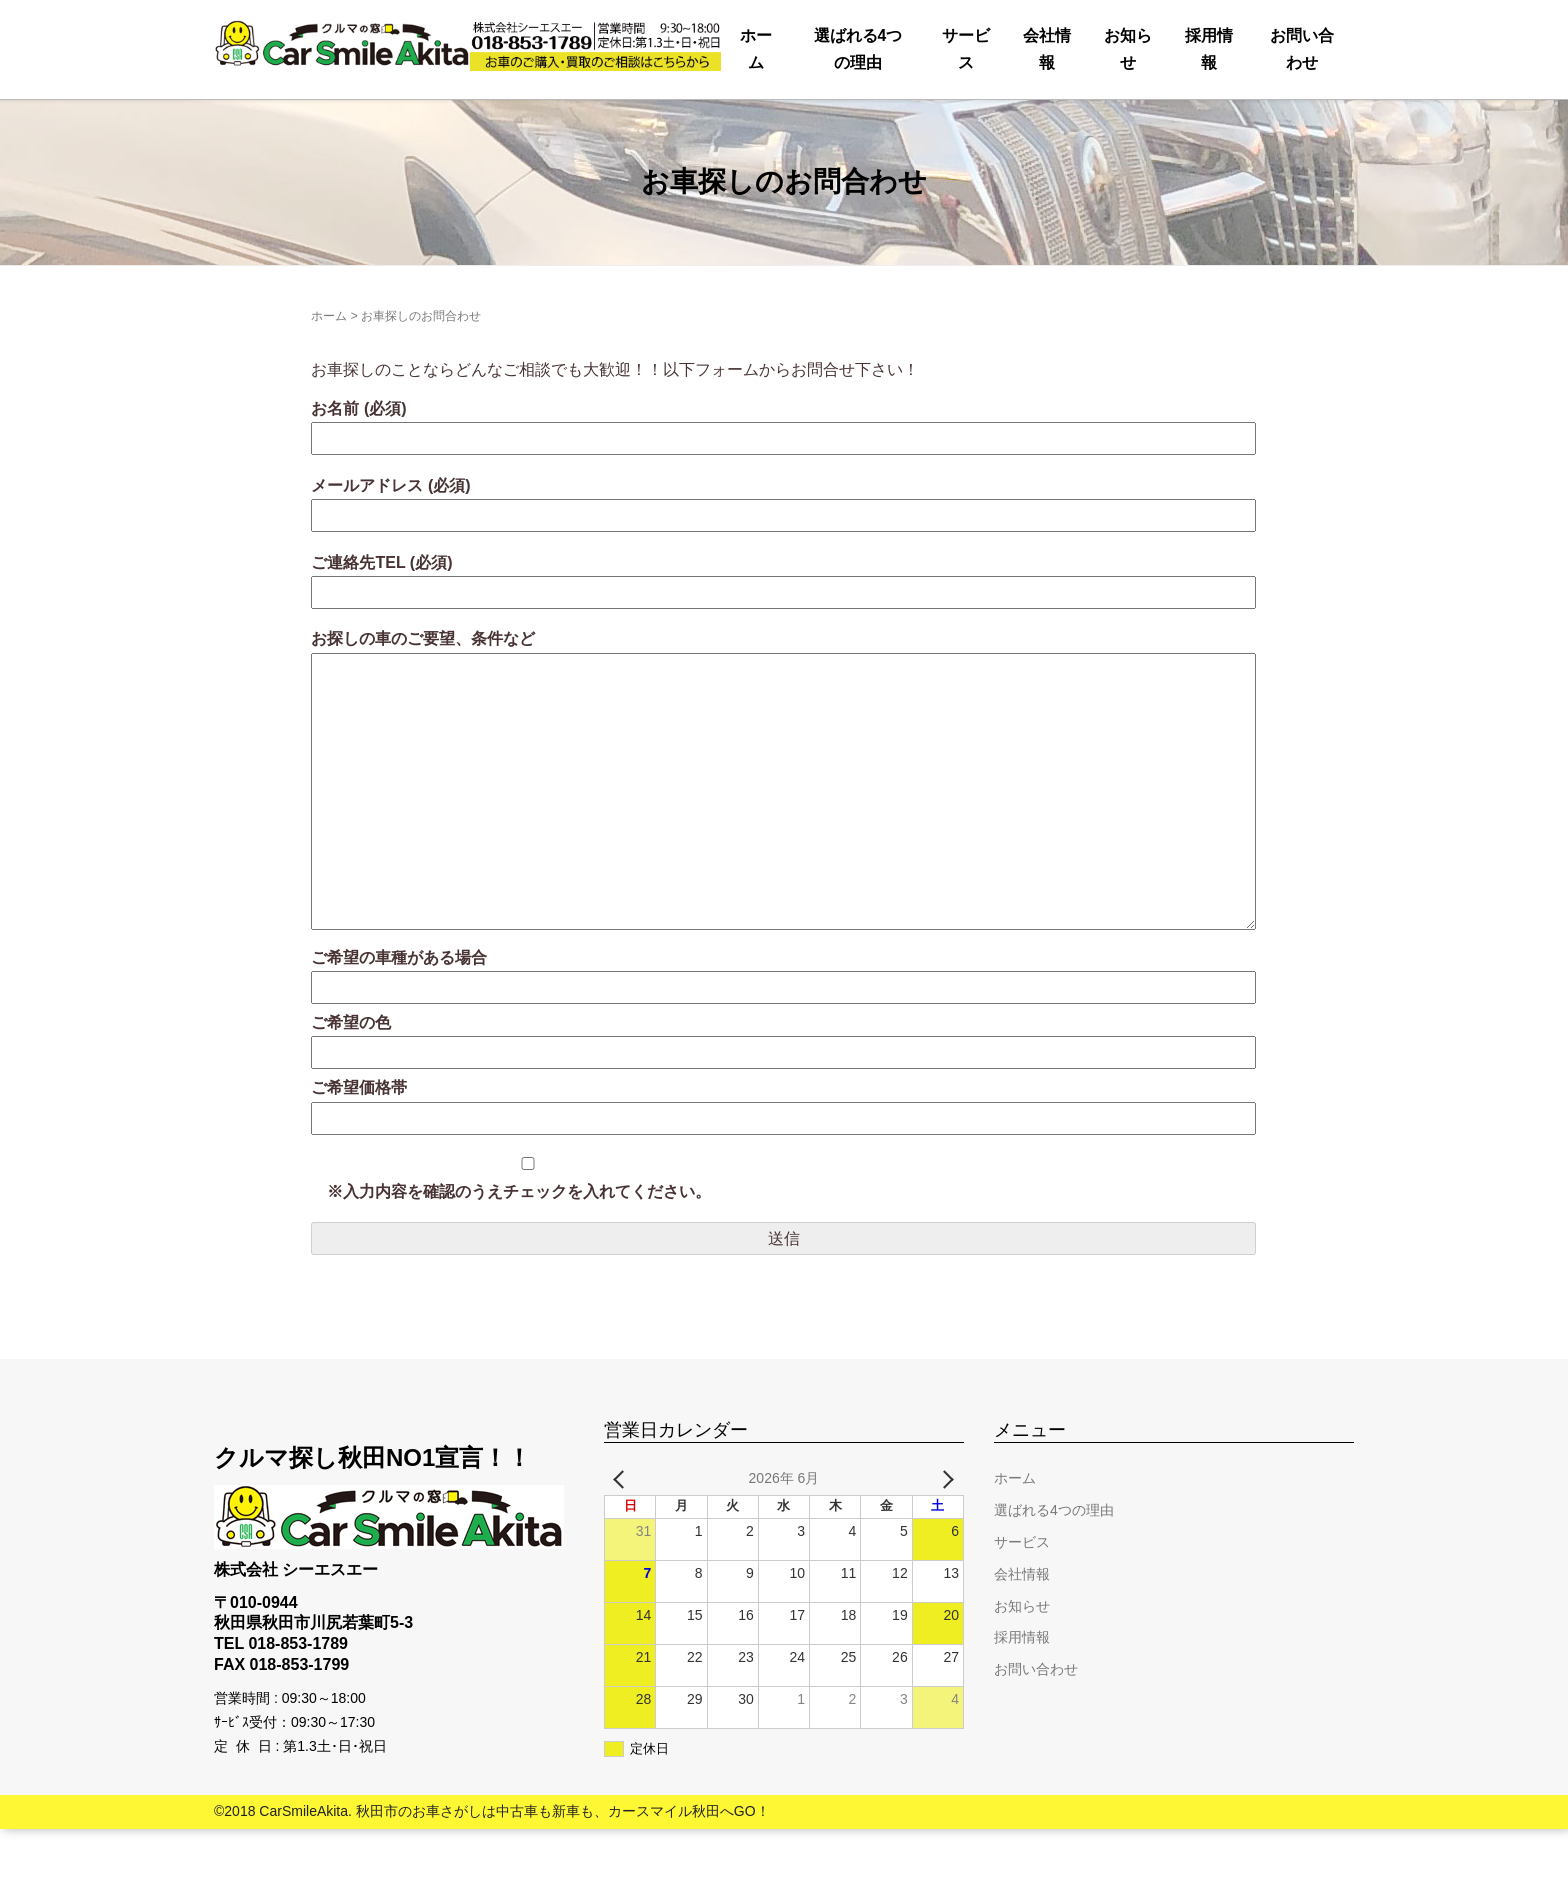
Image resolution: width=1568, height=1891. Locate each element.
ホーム (274, 124)
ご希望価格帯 (783, 1165)
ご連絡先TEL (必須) (783, 639)
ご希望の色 (783, 1099)
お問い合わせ (1258, 124)
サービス (659, 124)
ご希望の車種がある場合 (783, 1034)
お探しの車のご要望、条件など (783, 844)
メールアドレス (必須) (783, 562)
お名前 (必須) (783, 485)
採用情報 (1090, 124)
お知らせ (946, 124)
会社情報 (803, 124)
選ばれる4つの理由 (460, 124)
